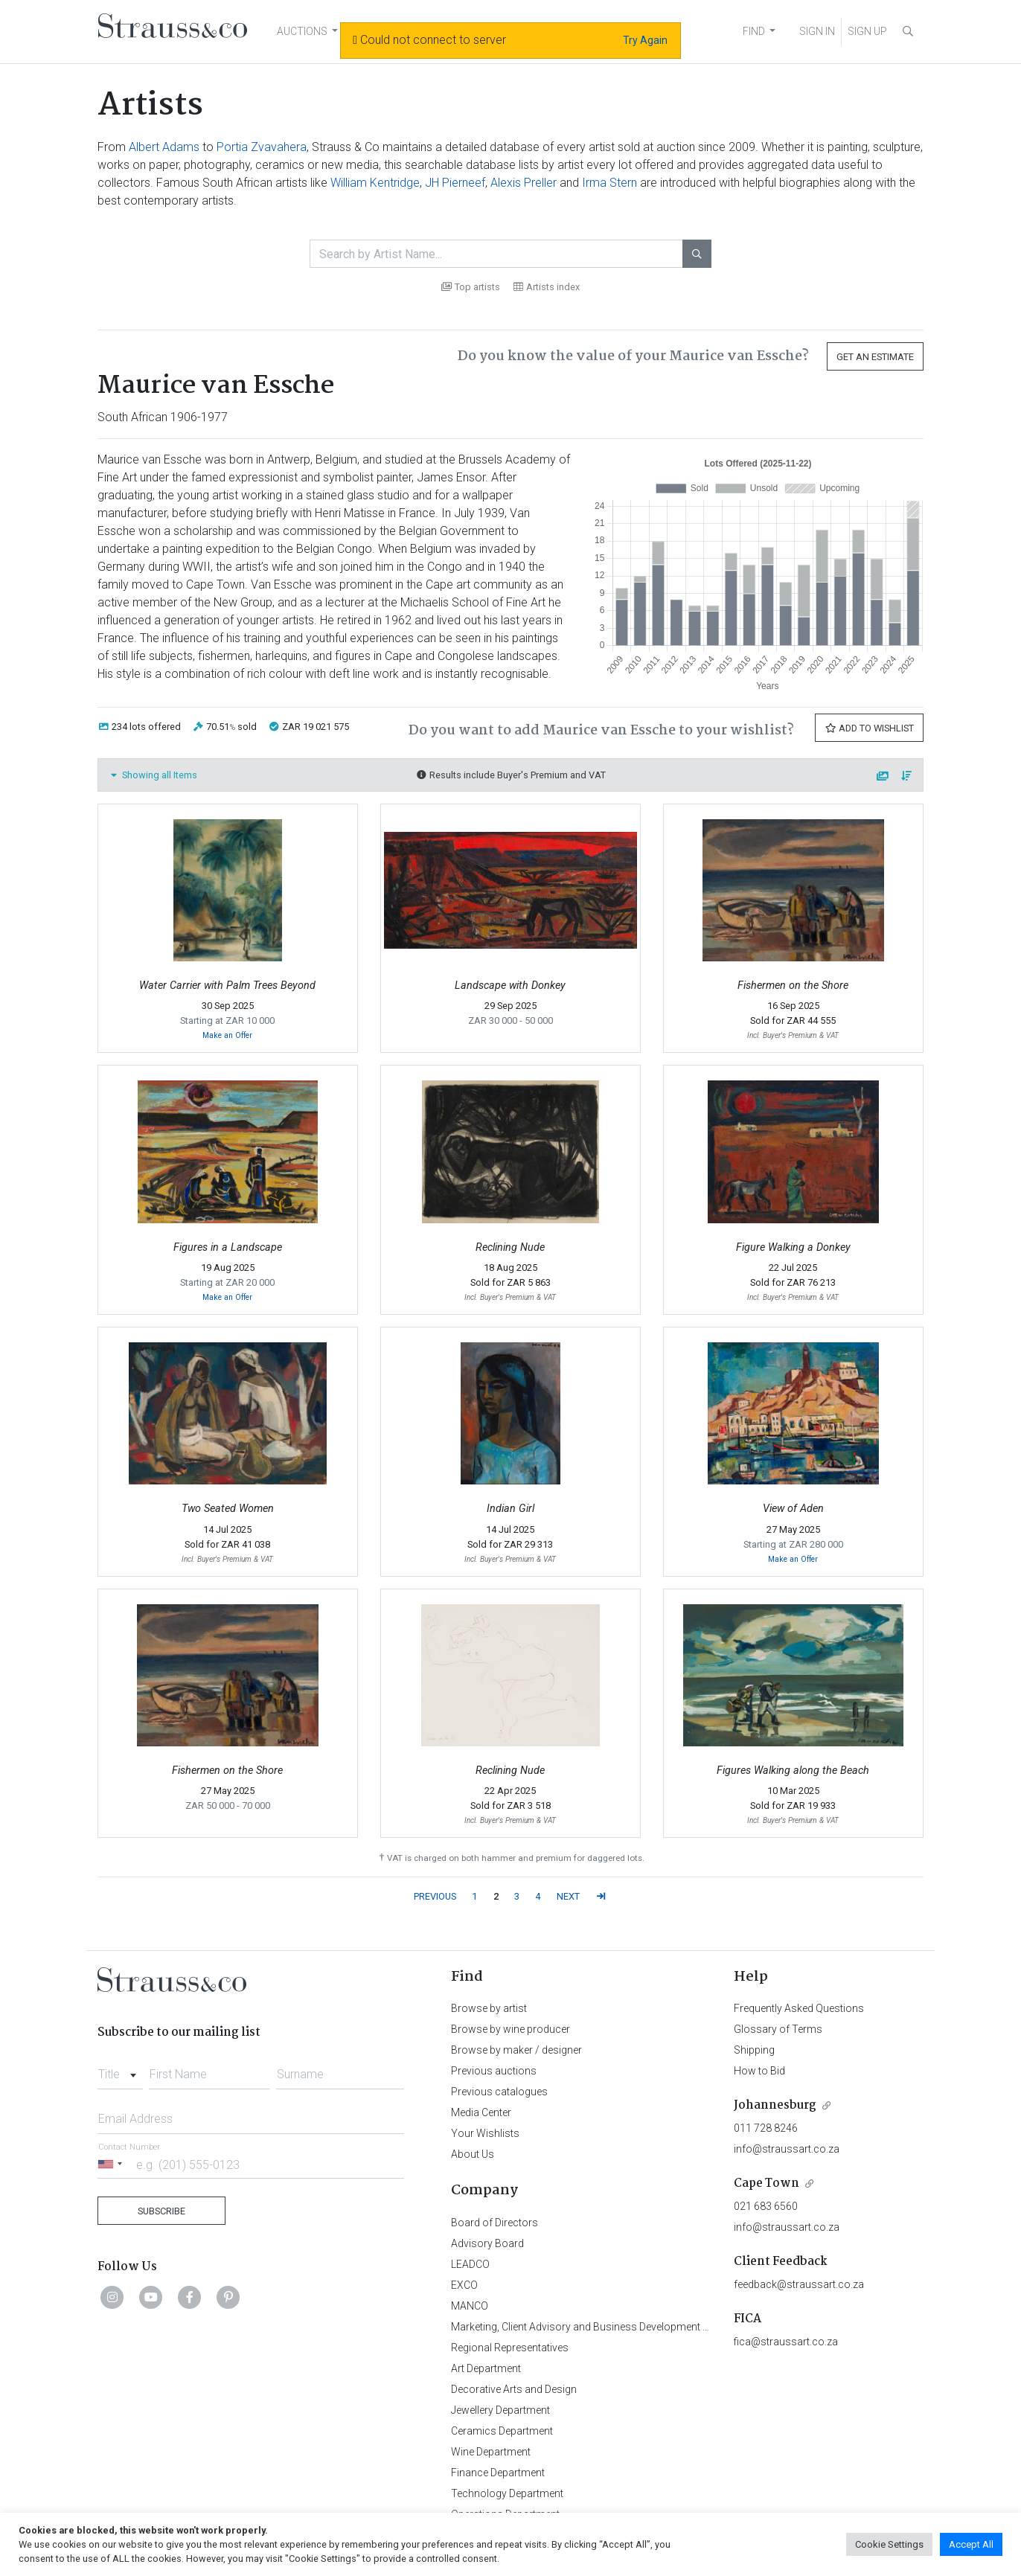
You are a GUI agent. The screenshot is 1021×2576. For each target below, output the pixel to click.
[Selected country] (112, 2164)
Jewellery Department (500, 2410)
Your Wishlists (485, 2133)
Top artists (470, 286)
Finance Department (498, 2473)
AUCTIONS (302, 31)
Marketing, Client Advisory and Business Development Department (604, 2327)
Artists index (546, 286)
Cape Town (766, 2183)
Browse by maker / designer (516, 2050)
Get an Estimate (875, 356)
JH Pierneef (455, 183)
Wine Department (491, 2452)
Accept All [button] (971, 2544)
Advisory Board (487, 2243)
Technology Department (507, 2493)
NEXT (568, 1896)
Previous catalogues (499, 2092)
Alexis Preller (523, 183)
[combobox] (120, 2070)
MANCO (469, 2306)
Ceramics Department (502, 2431)
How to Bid (759, 2071)
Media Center (481, 2112)
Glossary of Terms (778, 2029)
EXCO (464, 2285)
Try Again (645, 40)
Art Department (486, 2368)
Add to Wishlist (869, 728)
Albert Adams (164, 147)
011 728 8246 (766, 2128)
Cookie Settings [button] (889, 2544)
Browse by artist (489, 2008)
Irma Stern (609, 183)
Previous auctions (494, 2071)
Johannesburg (775, 2105)
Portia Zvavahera (262, 147)
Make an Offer (227, 1035)
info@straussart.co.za (786, 2149)
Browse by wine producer (510, 2029)
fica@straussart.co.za (786, 2342)
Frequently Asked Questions (799, 2008)
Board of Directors (494, 2223)
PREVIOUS (435, 1896)
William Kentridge (375, 183)
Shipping (754, 2050)
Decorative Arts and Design (514, 2389)
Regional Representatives (510, 2348)
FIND (754, 31)
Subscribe (161, 2211)
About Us (472, 2154)
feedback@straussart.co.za (799, 2284)
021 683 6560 (766, 2206)
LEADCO (470, 2264)
